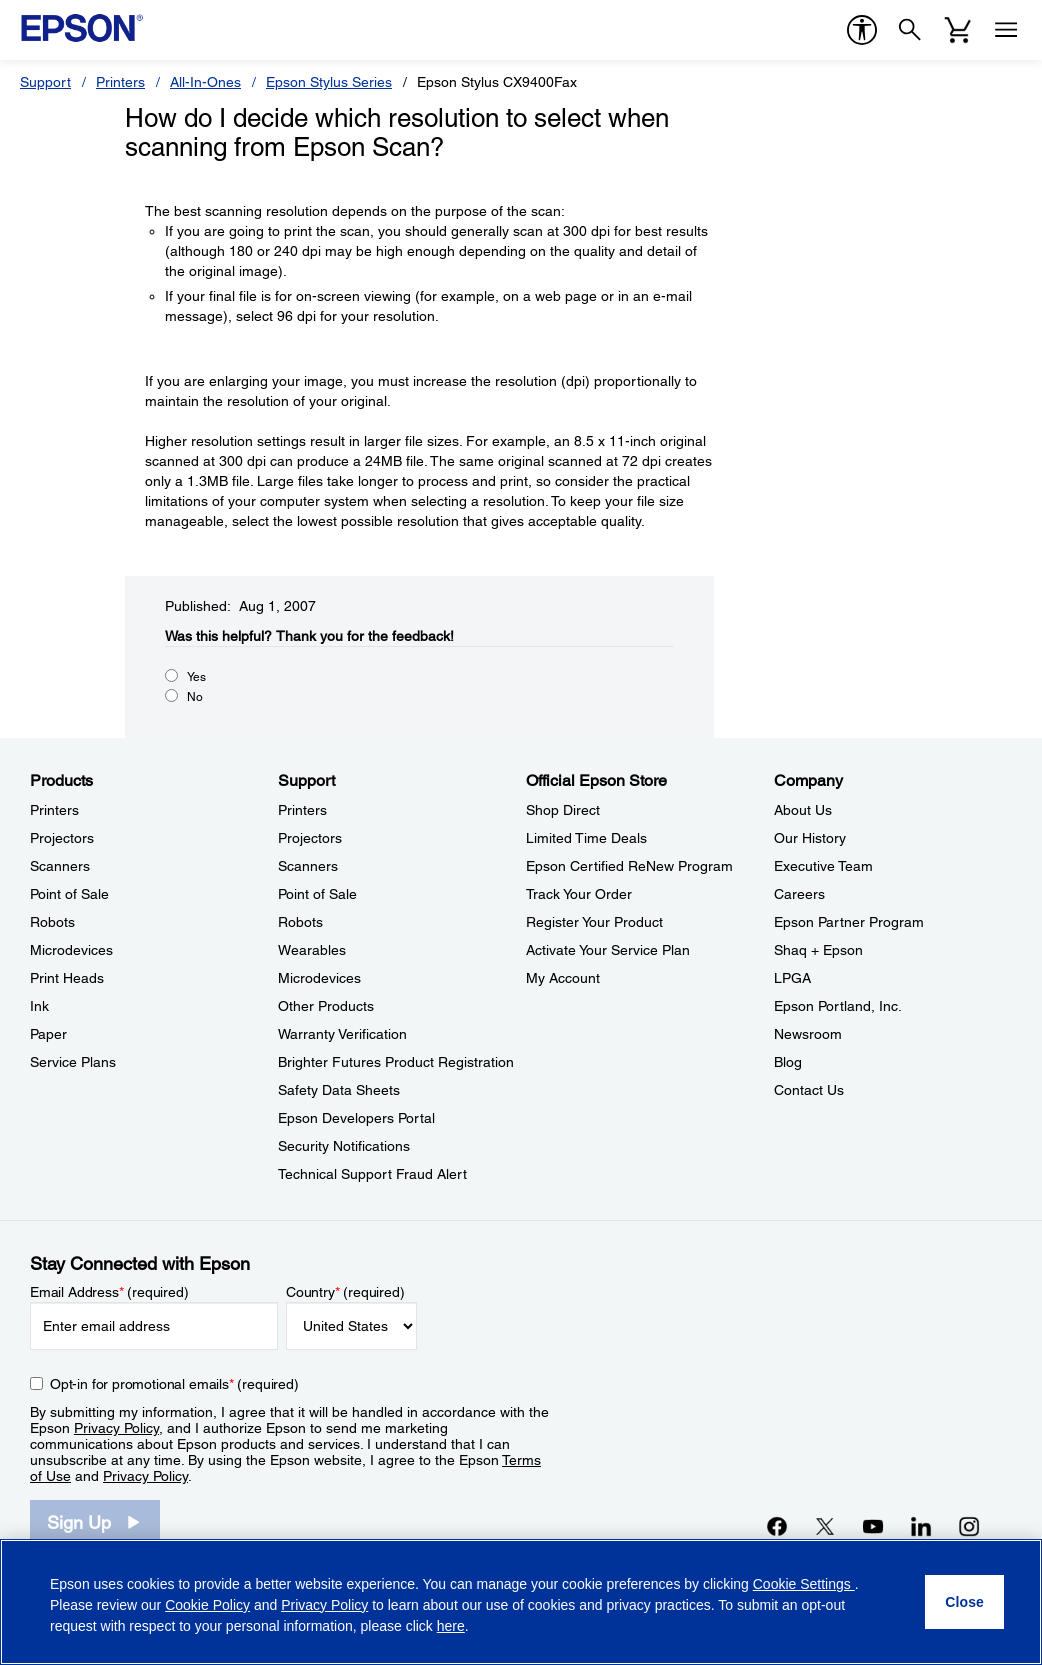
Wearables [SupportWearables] (312, 950)
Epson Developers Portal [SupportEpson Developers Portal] (356, 1118)
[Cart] (958, 30)
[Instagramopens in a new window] (969, 1526)
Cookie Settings (804, 1584)
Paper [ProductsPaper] (48, 1034)
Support (45, 82)
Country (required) (345, 1292)
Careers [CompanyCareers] (799, 894)
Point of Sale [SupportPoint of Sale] (317, 894)
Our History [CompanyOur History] (810, 838)
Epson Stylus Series (329, 82)
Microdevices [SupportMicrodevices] (319, 978)
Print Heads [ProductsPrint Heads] (67, 978)
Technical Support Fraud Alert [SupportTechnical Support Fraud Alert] (372, 1174)
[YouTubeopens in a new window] (873, 1526)
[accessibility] (862, 30)
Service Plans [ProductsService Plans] (73, 1062)
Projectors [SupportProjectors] (310, 838)
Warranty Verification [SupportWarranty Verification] (342, 1034)
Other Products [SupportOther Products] (326, 1006)
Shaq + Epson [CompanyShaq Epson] (818, 950)
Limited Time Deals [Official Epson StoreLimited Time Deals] (586, 838)
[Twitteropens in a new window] (825, 1526)
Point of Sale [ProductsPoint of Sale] (69, 894)
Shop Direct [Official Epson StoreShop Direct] (563, 810)
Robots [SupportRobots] (300, 922)
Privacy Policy (116, 1428)
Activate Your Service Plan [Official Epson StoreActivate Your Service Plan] (608, 950)
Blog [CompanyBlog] (788, 1062)
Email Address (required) (109, 1292)
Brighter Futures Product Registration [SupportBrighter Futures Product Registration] (396, 1062)
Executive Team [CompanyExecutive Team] (823, 866)
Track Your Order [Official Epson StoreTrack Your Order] (579, 894)
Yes (196, 677)
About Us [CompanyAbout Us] (803, 810)
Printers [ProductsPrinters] (54, 810)
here (451, 1626)
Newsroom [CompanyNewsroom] (808, 1034)
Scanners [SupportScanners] (308, 866)
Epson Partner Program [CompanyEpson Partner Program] (849, 922)
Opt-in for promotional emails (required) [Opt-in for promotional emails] (174, 1384)
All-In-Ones (205, 82)
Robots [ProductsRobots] (52, 922)
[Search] (910, 30)
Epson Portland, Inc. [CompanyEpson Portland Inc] (838, 1006)
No (195, 697)
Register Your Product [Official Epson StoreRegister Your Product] (594, 922)
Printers (120, 82)
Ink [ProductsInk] (39, 1006)
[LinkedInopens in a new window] (921, 1526)
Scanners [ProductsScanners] (60, 866)
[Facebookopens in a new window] (777, 1526)
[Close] (964, 1602)
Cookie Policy (207, 1605)
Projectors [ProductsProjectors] (62, 838)
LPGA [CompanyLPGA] (792, 978)
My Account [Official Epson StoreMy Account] (563, 978)
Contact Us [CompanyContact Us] (809, 1090)
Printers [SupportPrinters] (302, 810)
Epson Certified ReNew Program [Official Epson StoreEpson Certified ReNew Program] (629, 866)
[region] (521, 1602)
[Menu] (1006, 30)
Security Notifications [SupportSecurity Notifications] (344, 1146)
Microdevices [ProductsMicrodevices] (71, 950)
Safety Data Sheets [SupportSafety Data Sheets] (339, 1090)
